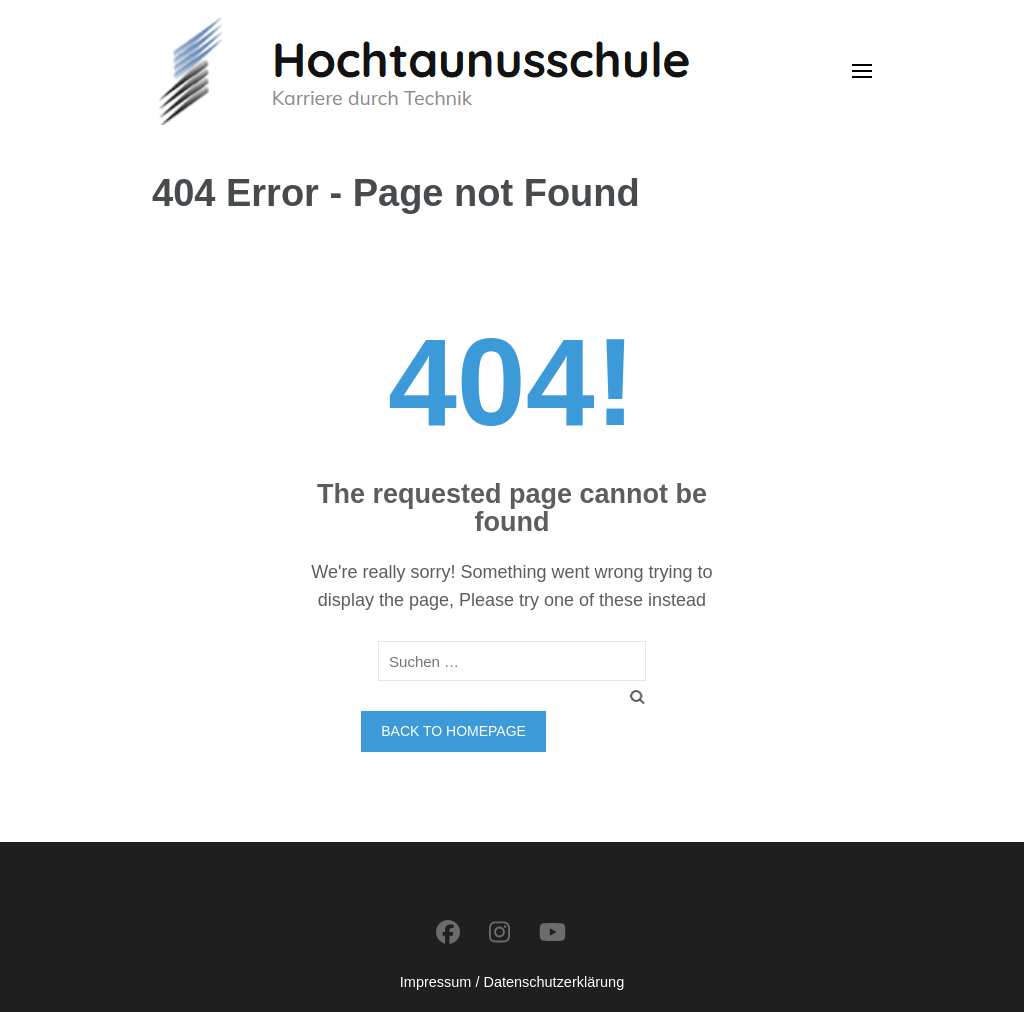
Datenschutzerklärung (553, 982)
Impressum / (440, 982)
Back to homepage (453, 731)
